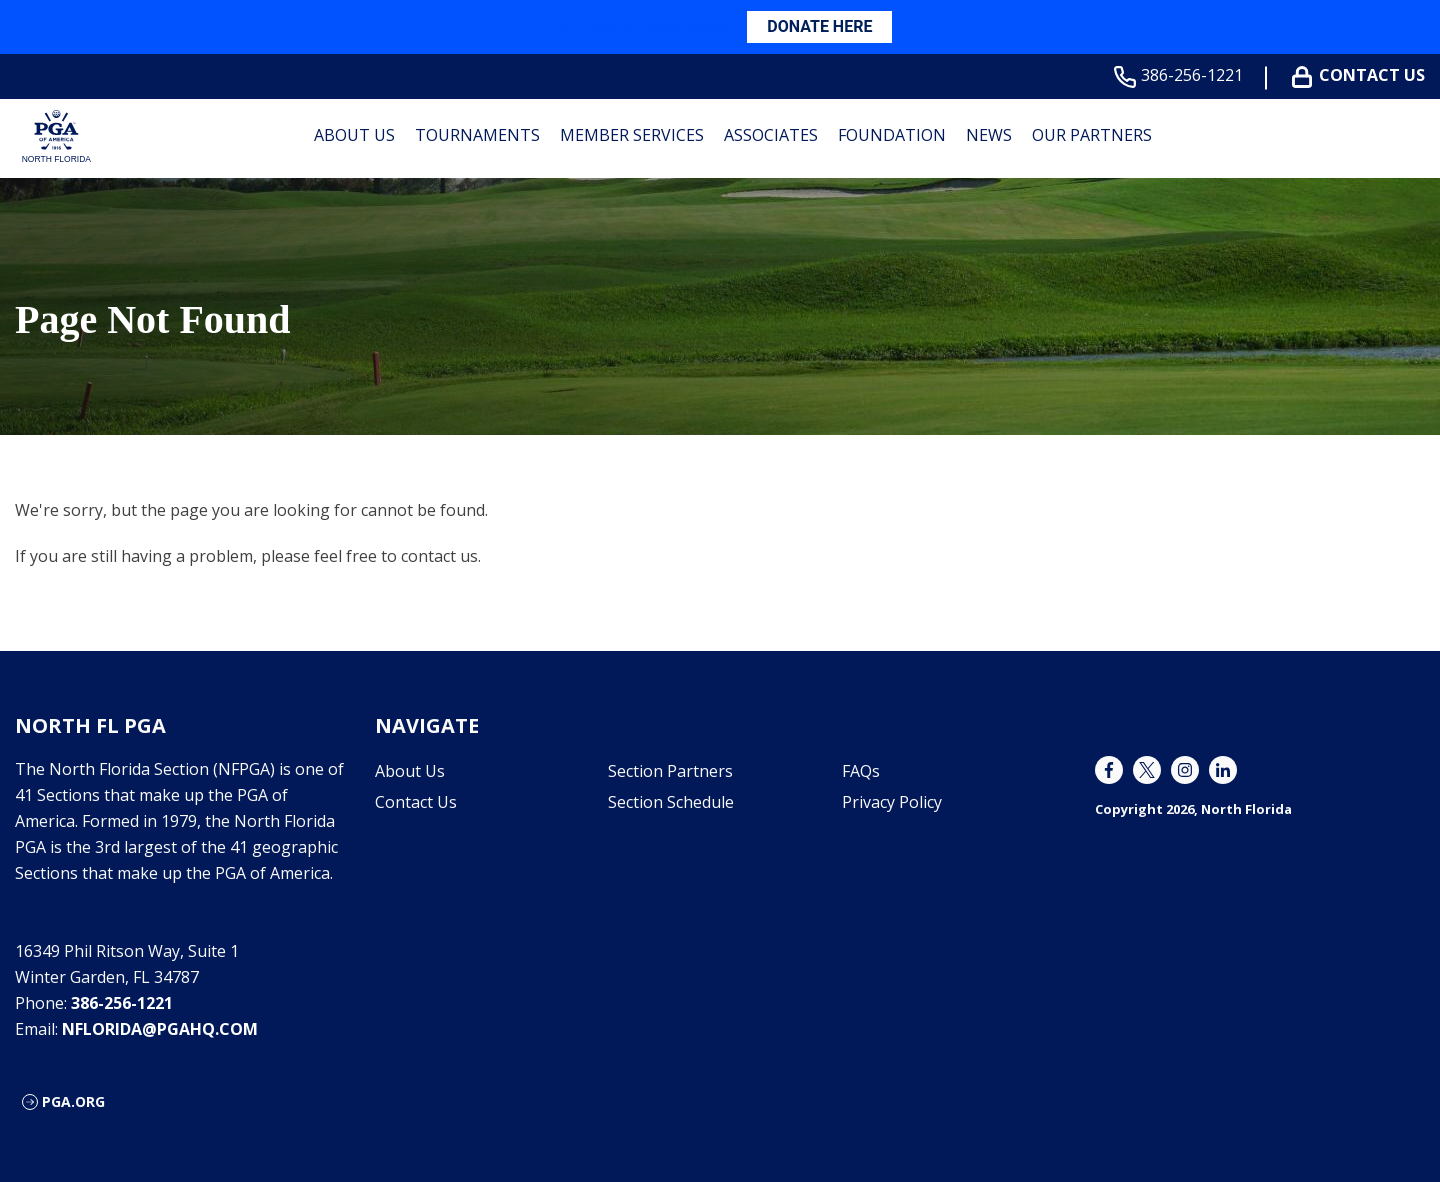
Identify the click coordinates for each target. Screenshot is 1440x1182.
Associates (771, 135)
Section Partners (670, 771)
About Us (354, 135)
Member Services (632, 135)
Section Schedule (671, 802)
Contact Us (1362, 75)
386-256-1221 (1182, 75)
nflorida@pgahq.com (160, 1029)
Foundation (892, 135)
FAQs (861, 771)
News (989, 135)
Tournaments (477, 135)
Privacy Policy (892, 802)
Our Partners (1092, 135)
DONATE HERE (819, 26)
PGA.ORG (73, 1101)
